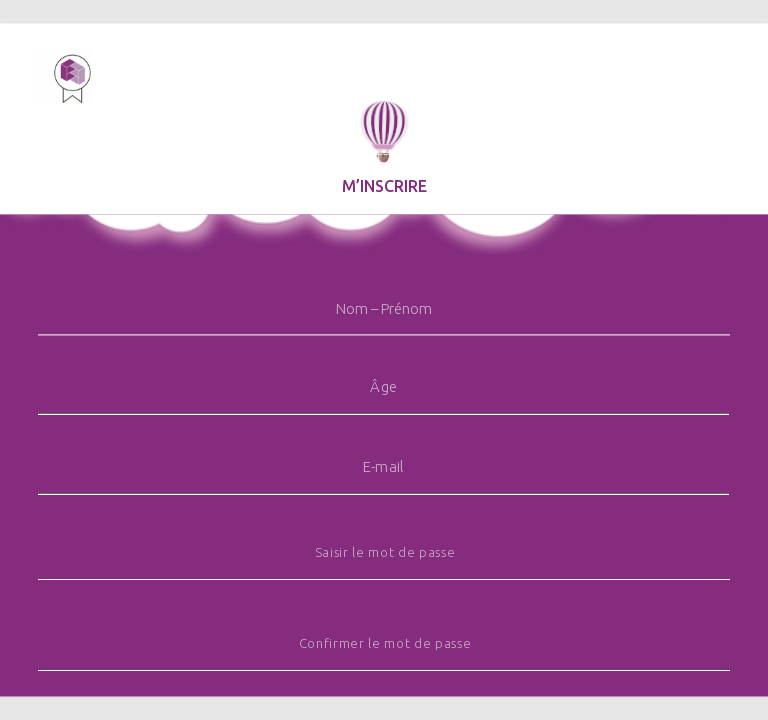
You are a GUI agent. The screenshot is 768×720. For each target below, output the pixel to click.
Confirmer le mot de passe (385, 643)
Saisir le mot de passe (385, 552)
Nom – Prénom (384, 308)
